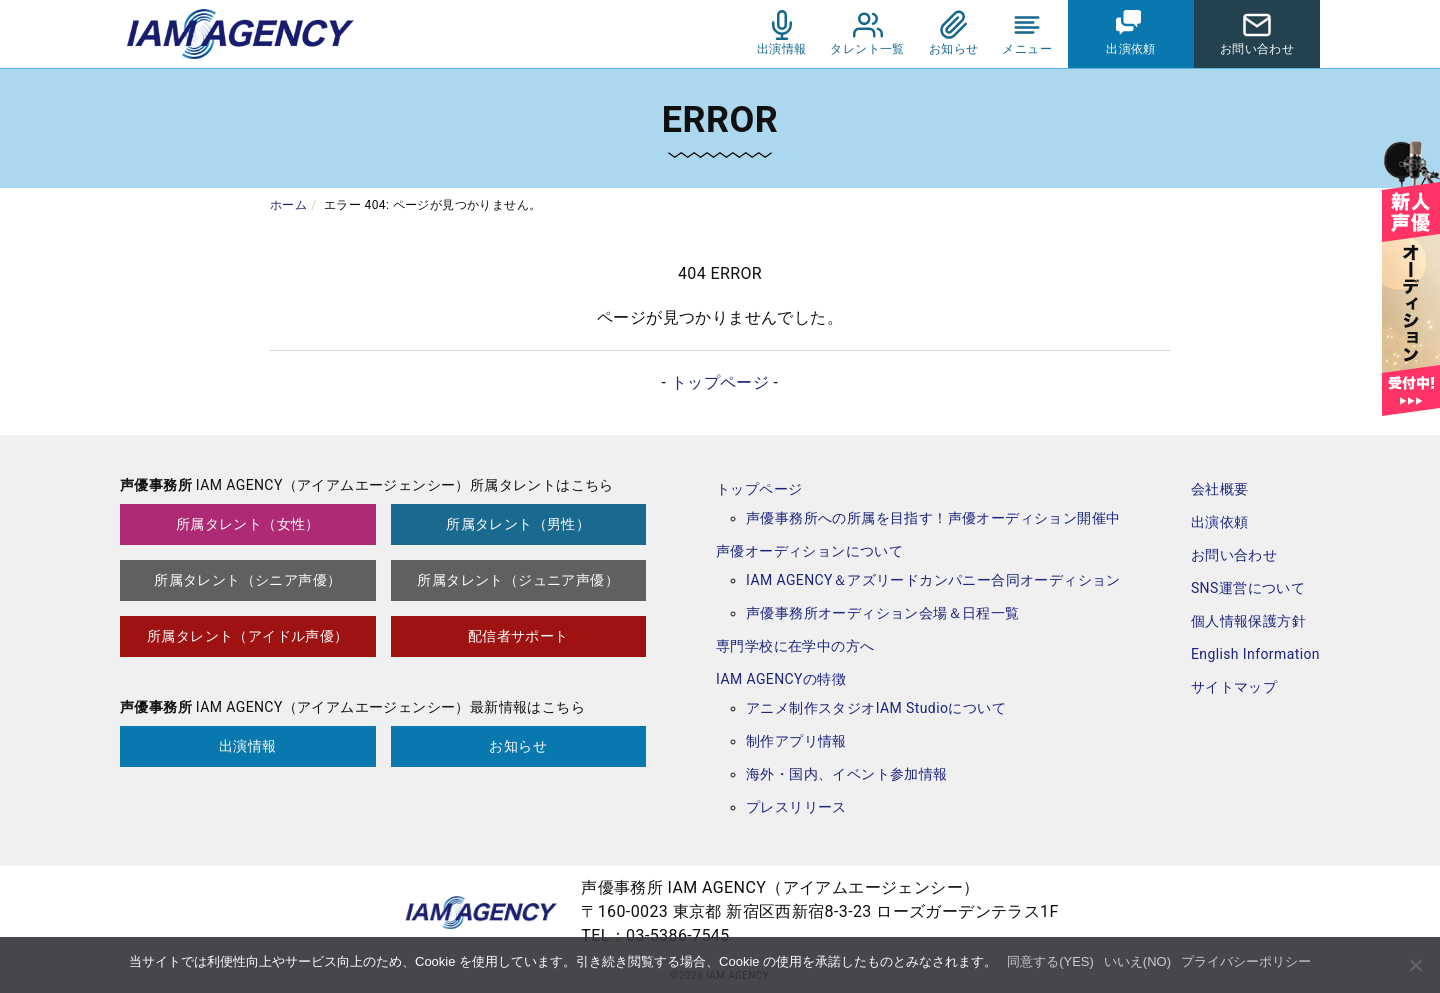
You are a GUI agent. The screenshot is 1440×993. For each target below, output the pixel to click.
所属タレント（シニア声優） (247, 580)
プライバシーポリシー (1246, 961)
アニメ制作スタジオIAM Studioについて (876, 708)
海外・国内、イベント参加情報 (847, 774)
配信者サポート (518, 636)
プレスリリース (796, 807)
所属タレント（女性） (248, 524)
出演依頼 (1220, 522)
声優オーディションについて (809, 551)
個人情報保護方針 (1248, 621)
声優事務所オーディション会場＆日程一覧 (883, 613)
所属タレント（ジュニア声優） (518, 580)
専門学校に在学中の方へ (795, 646)
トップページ (720, 382)
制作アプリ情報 (796, 741)
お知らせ (518, 746)
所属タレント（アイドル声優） (248, 636)
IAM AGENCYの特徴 (781, 679)
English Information (1255, 654)
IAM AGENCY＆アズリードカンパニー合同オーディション (933, 580)
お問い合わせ (1234, 555)
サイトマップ (1234, 687)
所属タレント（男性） (518, 524)
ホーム (288, 205)
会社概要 (1220, 489)
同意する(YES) (1050, 961)
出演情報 (248, 746)
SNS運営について (1248, 588)
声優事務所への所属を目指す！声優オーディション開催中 (933, 518)
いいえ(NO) (1137, 961)
